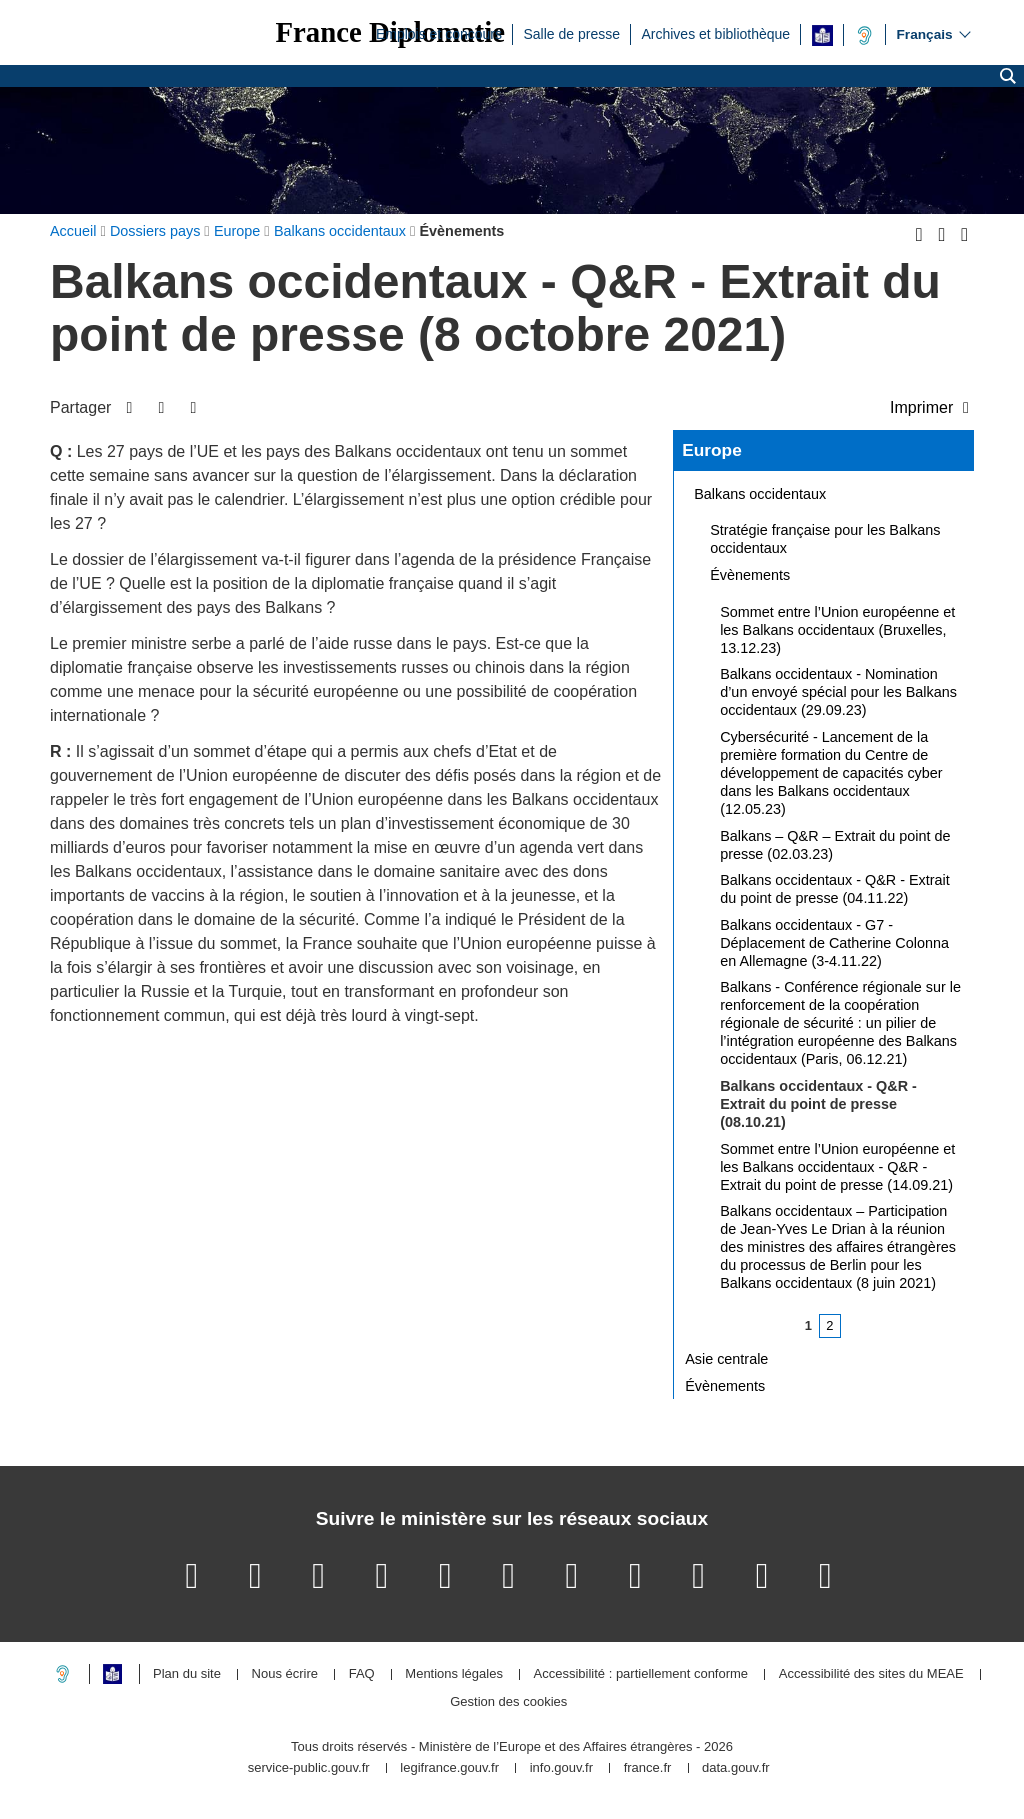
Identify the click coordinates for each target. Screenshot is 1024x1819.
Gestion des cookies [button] (508, 1702)
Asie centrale (726, 1359)
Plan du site (187, 1674)
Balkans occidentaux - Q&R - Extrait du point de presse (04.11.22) (835, 889)
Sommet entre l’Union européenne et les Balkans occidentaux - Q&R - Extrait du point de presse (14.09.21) (837, 1167)
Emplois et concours (439, 33)
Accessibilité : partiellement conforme (641, 1674)
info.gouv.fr (561, 1768)
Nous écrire (285, 1674)
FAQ (362, 1674)
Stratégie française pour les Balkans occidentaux (825, 539)
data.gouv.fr (736, 1768)
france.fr (648, 1768)
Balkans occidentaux (760, 494)
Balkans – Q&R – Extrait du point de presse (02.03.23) (835, 845)
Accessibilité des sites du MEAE (871, 1674)
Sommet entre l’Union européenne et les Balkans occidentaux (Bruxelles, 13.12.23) (837, 630)
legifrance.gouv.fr (449, 1768)
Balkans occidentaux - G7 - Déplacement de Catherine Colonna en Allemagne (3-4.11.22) (834, 943)
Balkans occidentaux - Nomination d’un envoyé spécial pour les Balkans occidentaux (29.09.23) (838, 692)
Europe (711, 450)
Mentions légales (454, 1674)
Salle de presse (571, 33)
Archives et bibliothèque (715, 33)
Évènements (750, 575)
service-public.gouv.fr (309, 1768)
